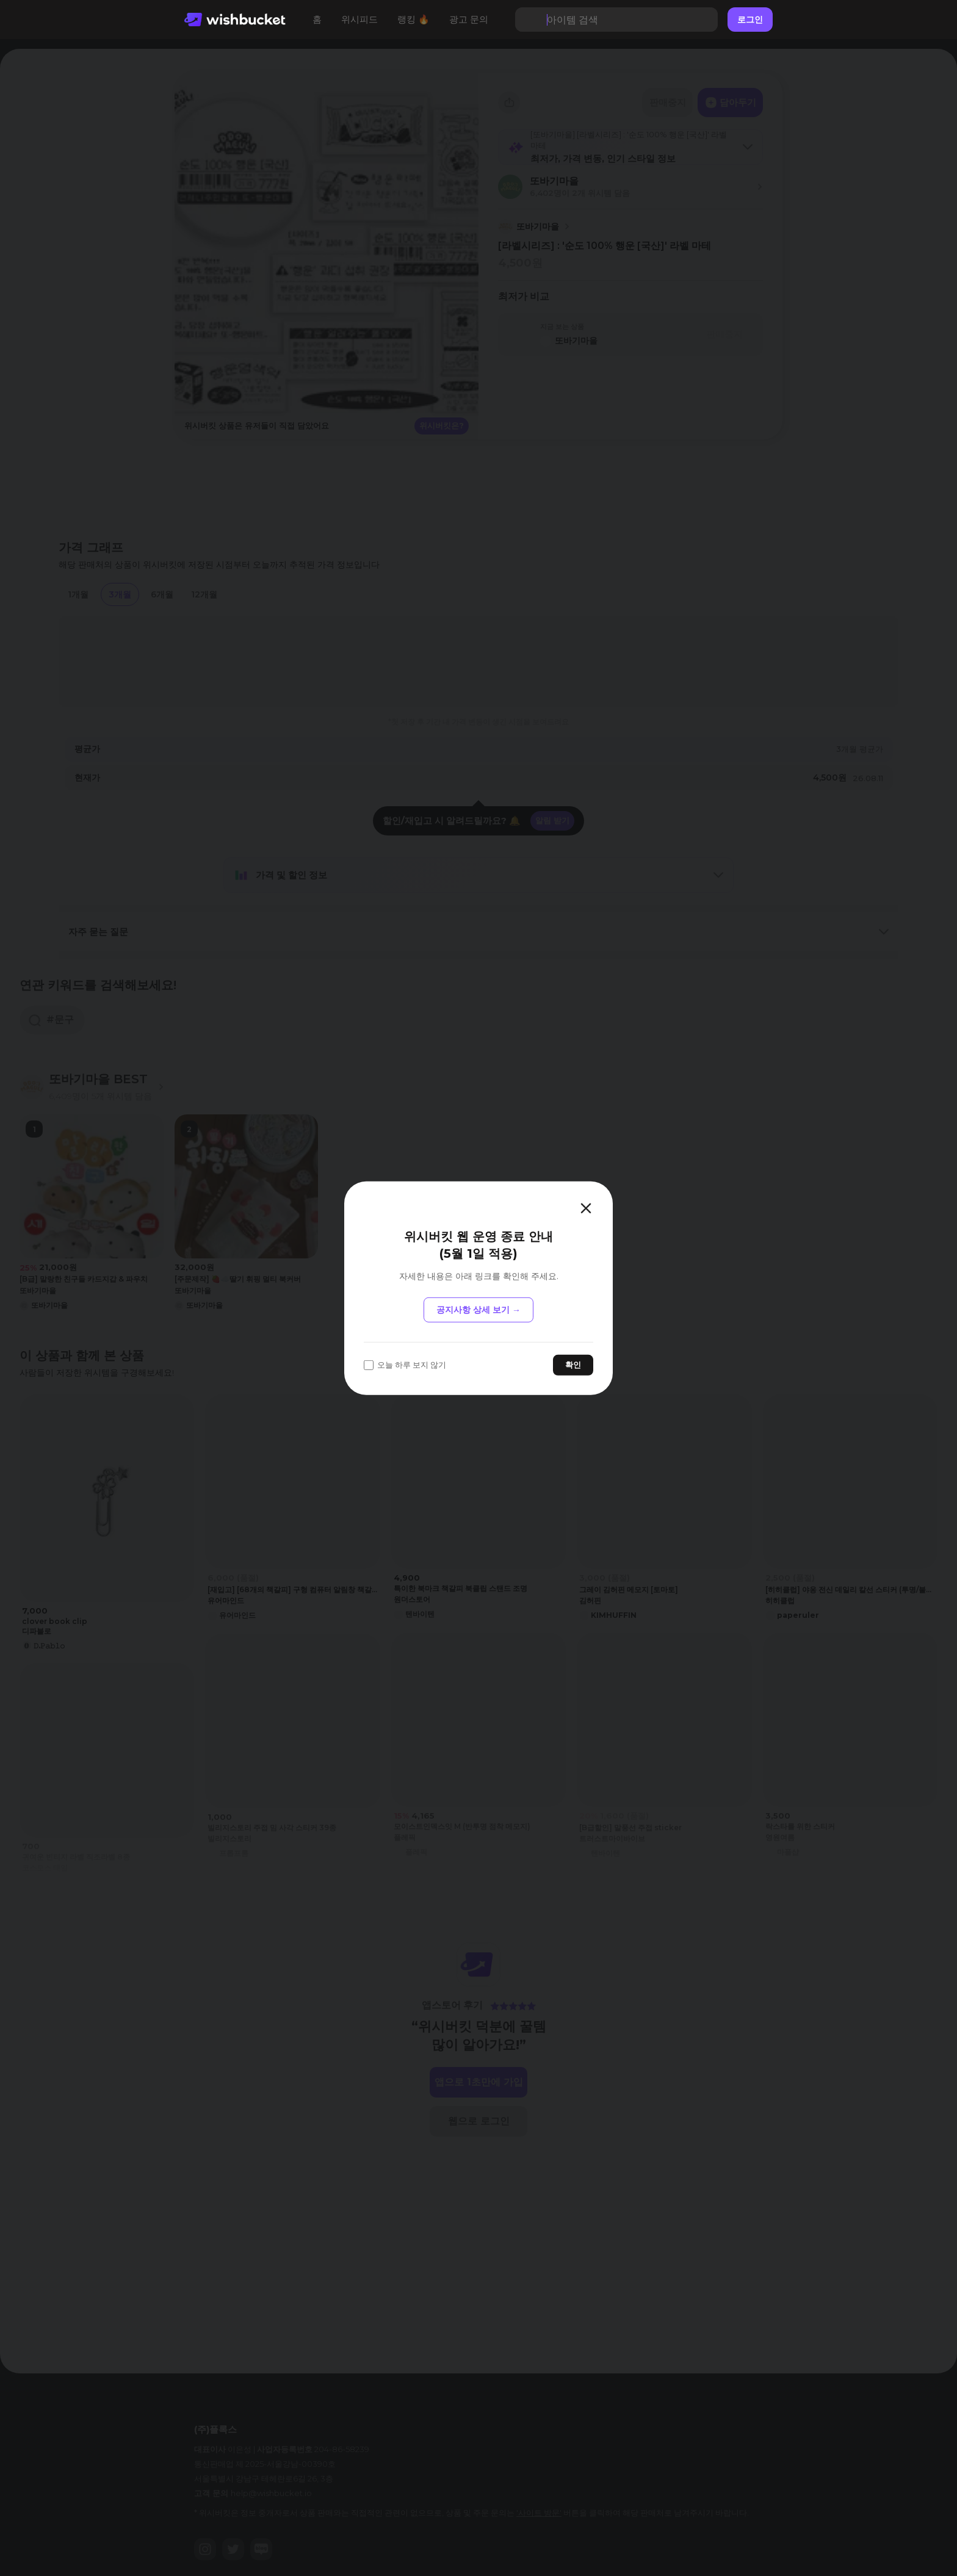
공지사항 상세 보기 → (478, 1309)
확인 (573, 1364)
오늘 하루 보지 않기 (405, 1365)
